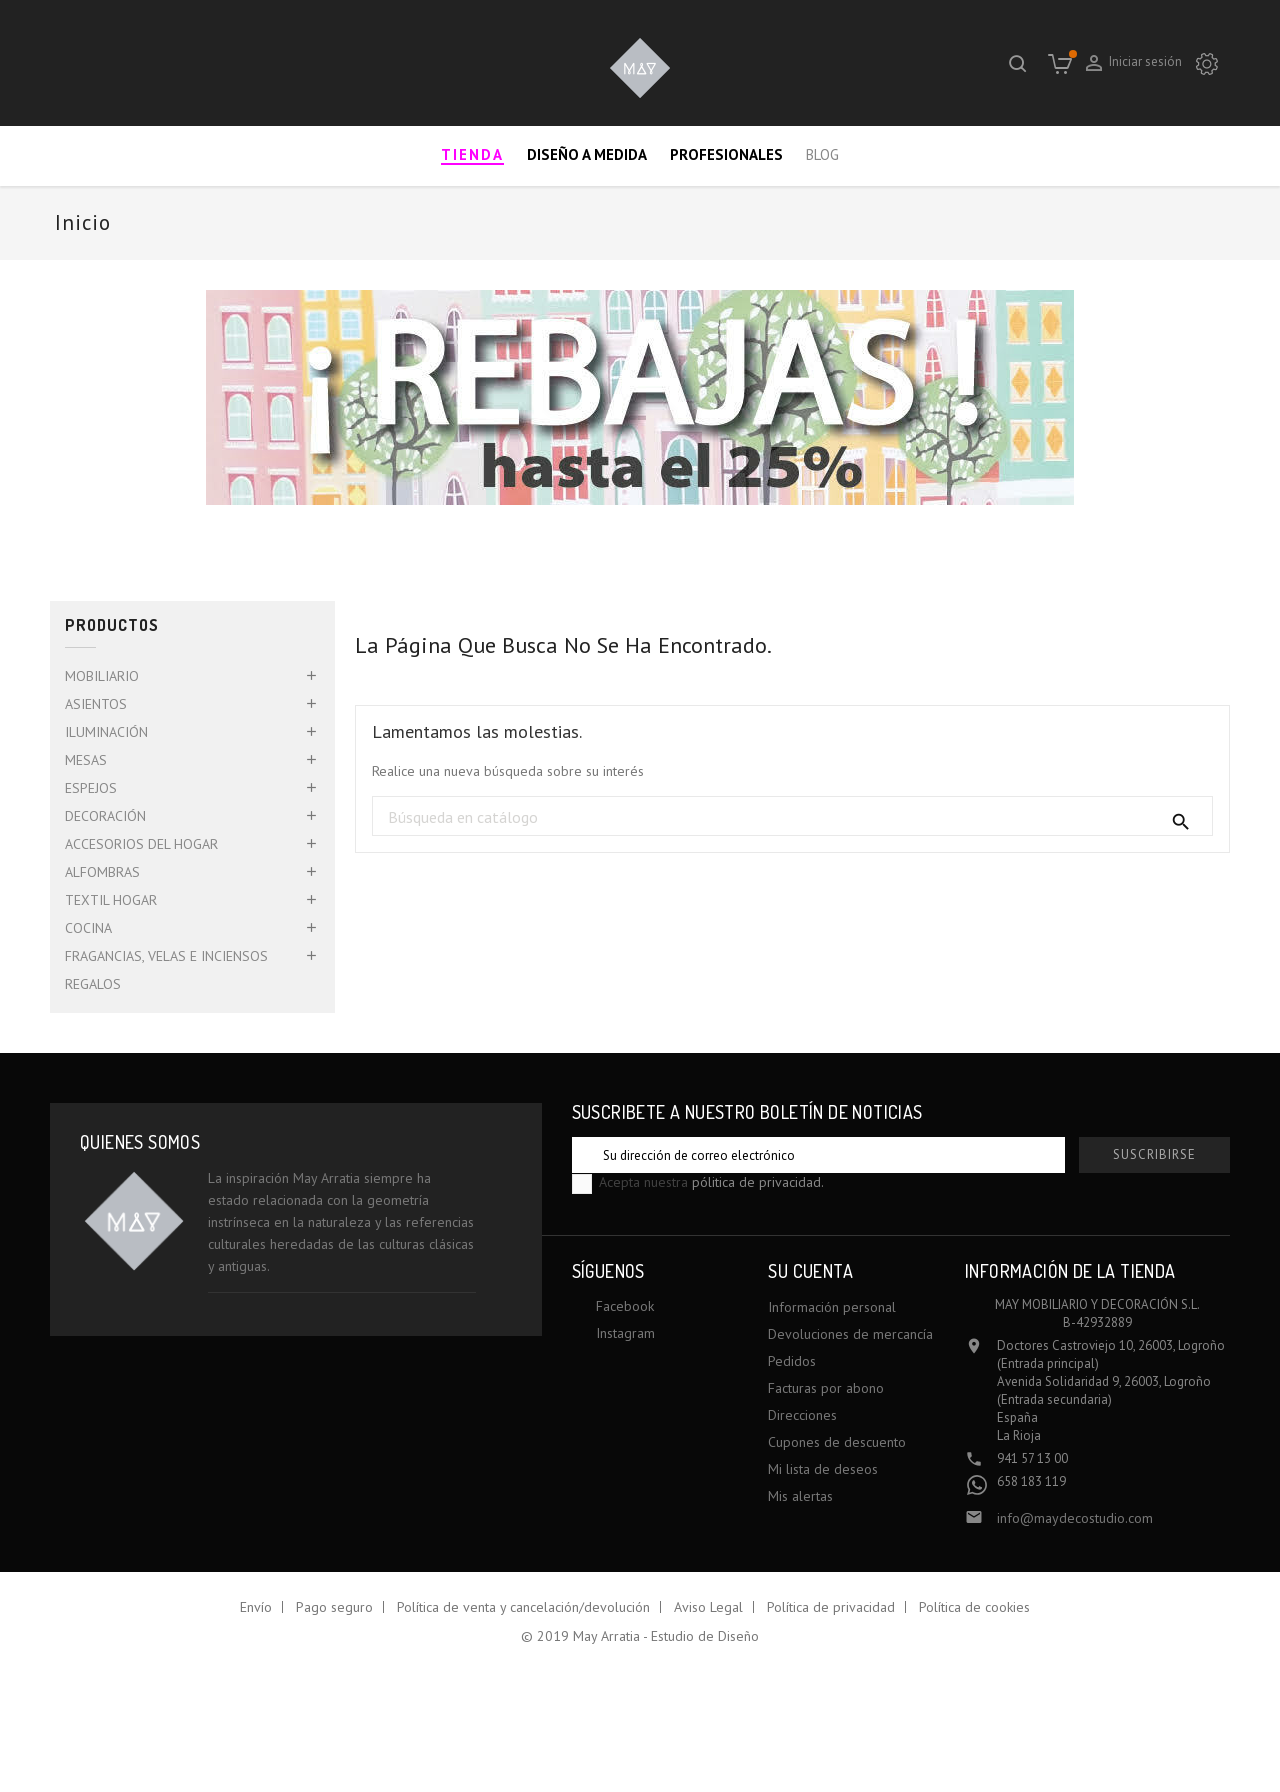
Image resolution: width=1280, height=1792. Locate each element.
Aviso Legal (708, 1607)
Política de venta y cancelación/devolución (523, 1607)
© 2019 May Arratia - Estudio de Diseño (640, 1636)
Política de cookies (974, 1607)
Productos (112, 625)
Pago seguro (334, 1607)
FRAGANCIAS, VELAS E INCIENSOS (166, 956)
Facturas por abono (826, 1388)
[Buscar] (792, 817)
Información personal (832, 1307)
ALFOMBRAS (102, 872)
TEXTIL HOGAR (111, 900)
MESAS (86, 760)
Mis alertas (800, 1496)
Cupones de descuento (837, 1442)
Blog (822, 154)
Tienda (472, 154)
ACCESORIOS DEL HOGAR (141, 844)
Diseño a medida (587, 154)
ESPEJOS (91, 788)
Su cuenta (810, 1271)
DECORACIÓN (105, 816)
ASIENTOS (96, 704)
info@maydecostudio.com (1075, 1518)
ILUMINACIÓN (106, 732)
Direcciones (802, 1415)
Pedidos (792, 1361)
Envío (256, 1607)
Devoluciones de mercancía (850, 1334)
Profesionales (726, 154)
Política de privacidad (831, 1607)
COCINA (88, 928)
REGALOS (93, 984)
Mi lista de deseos (823, 1469)
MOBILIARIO (102, 676)
